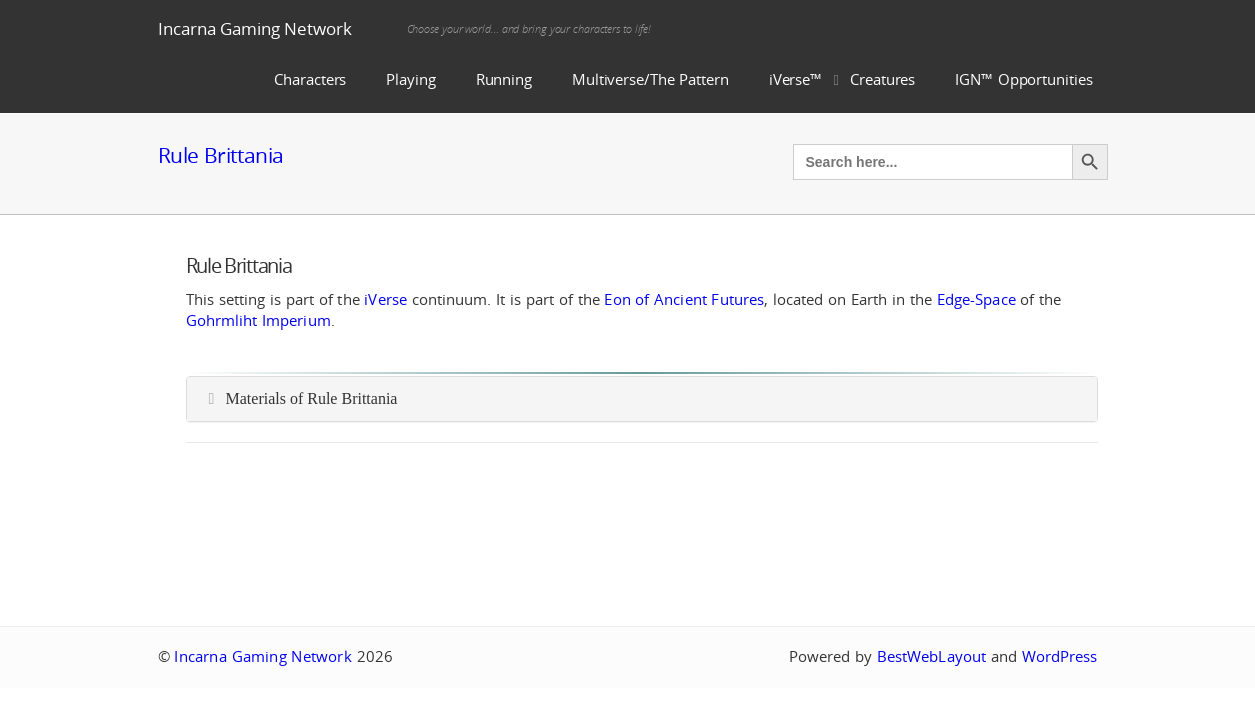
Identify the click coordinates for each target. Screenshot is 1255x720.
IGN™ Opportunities (1023, 79)
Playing (410, 79)
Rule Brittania (221, 155)
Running (504, 79)
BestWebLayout (931, 656)
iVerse (385, 299)
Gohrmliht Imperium (258, 320)
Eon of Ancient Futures (684, 299)
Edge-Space (976, 299)
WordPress (1060, 656)
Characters (310, 79)
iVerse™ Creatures (842, 79)
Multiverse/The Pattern (650, 79)
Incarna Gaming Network (255, 28)
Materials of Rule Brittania (312, 398)
